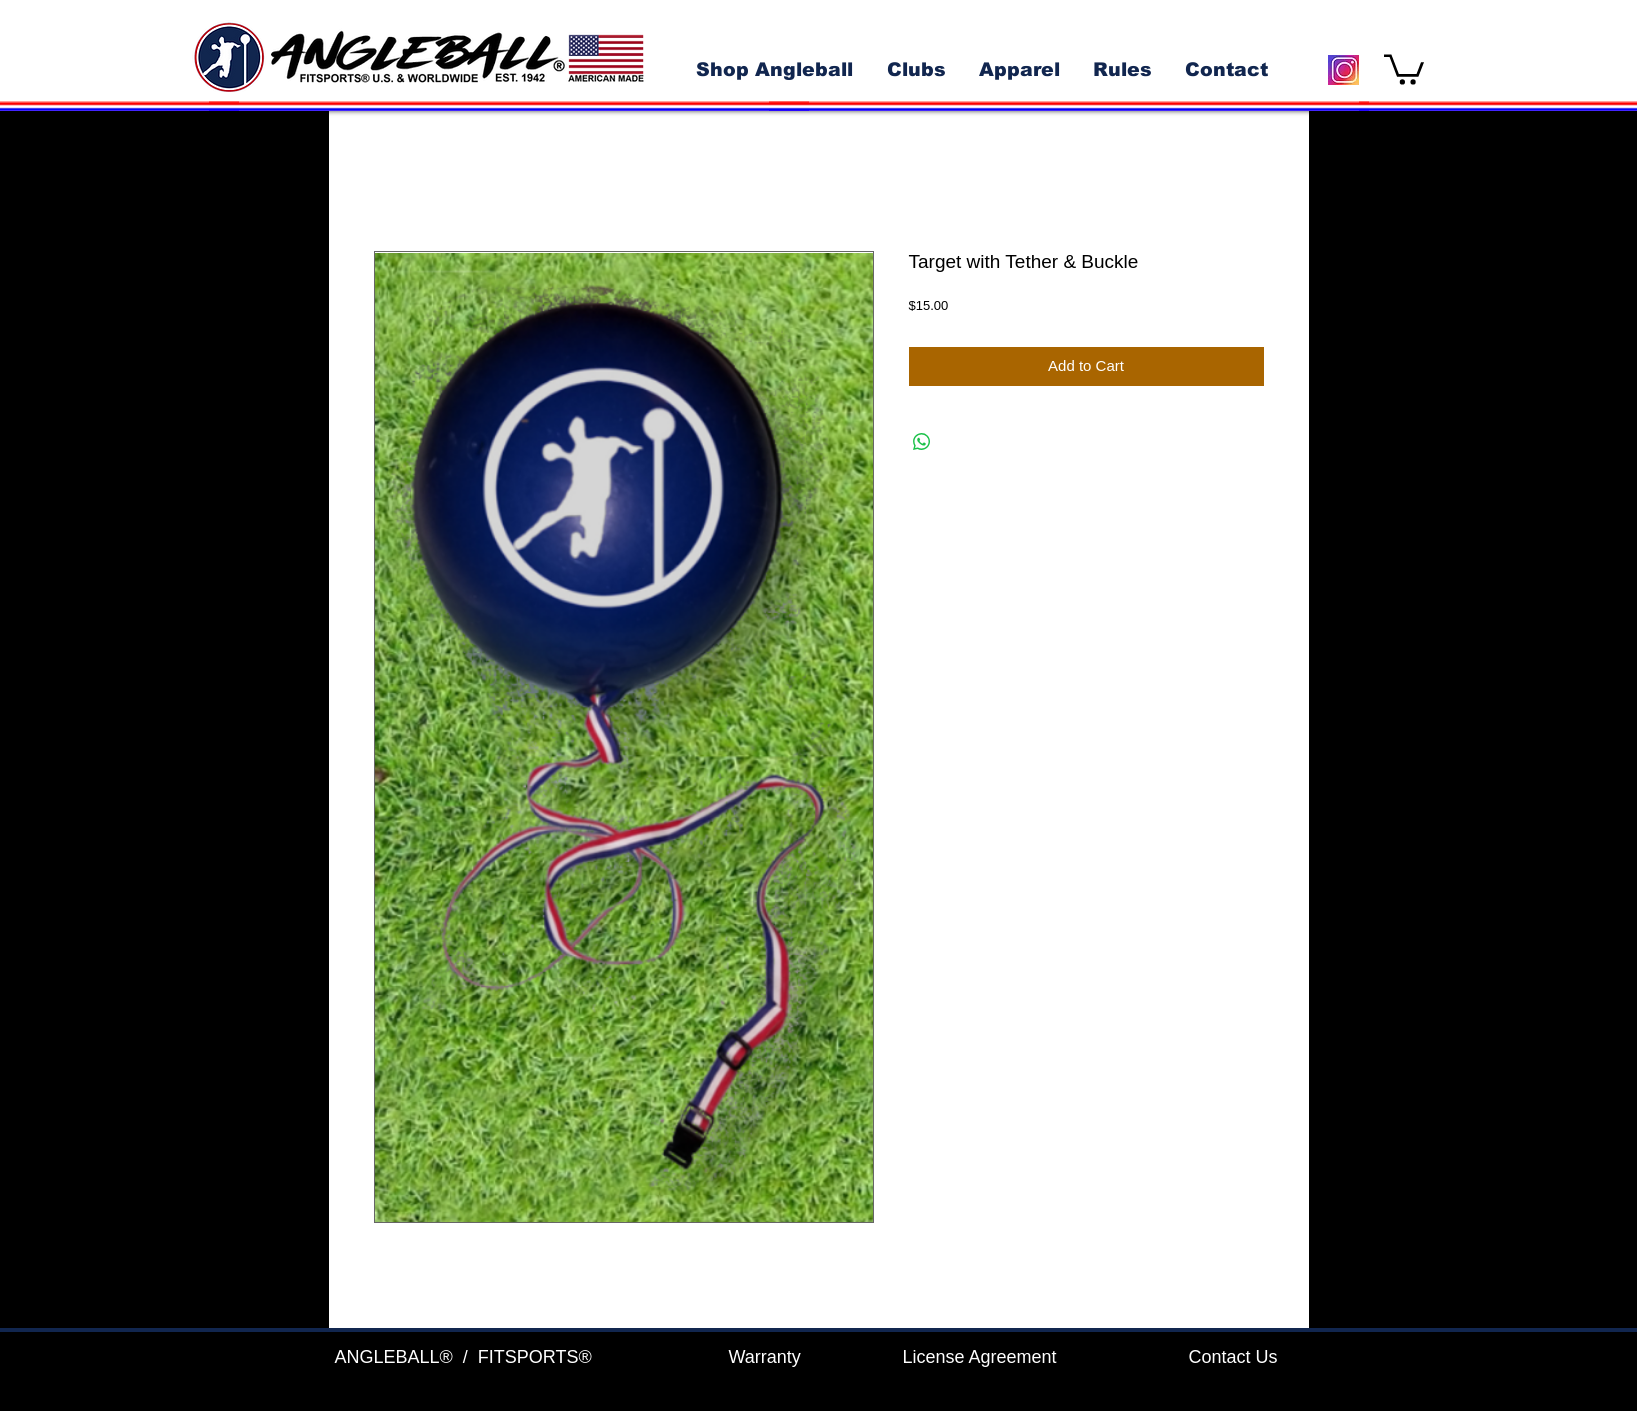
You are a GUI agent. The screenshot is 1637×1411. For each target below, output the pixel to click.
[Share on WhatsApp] (922, 442)
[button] (1404, 68)
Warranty (765, 1357)
